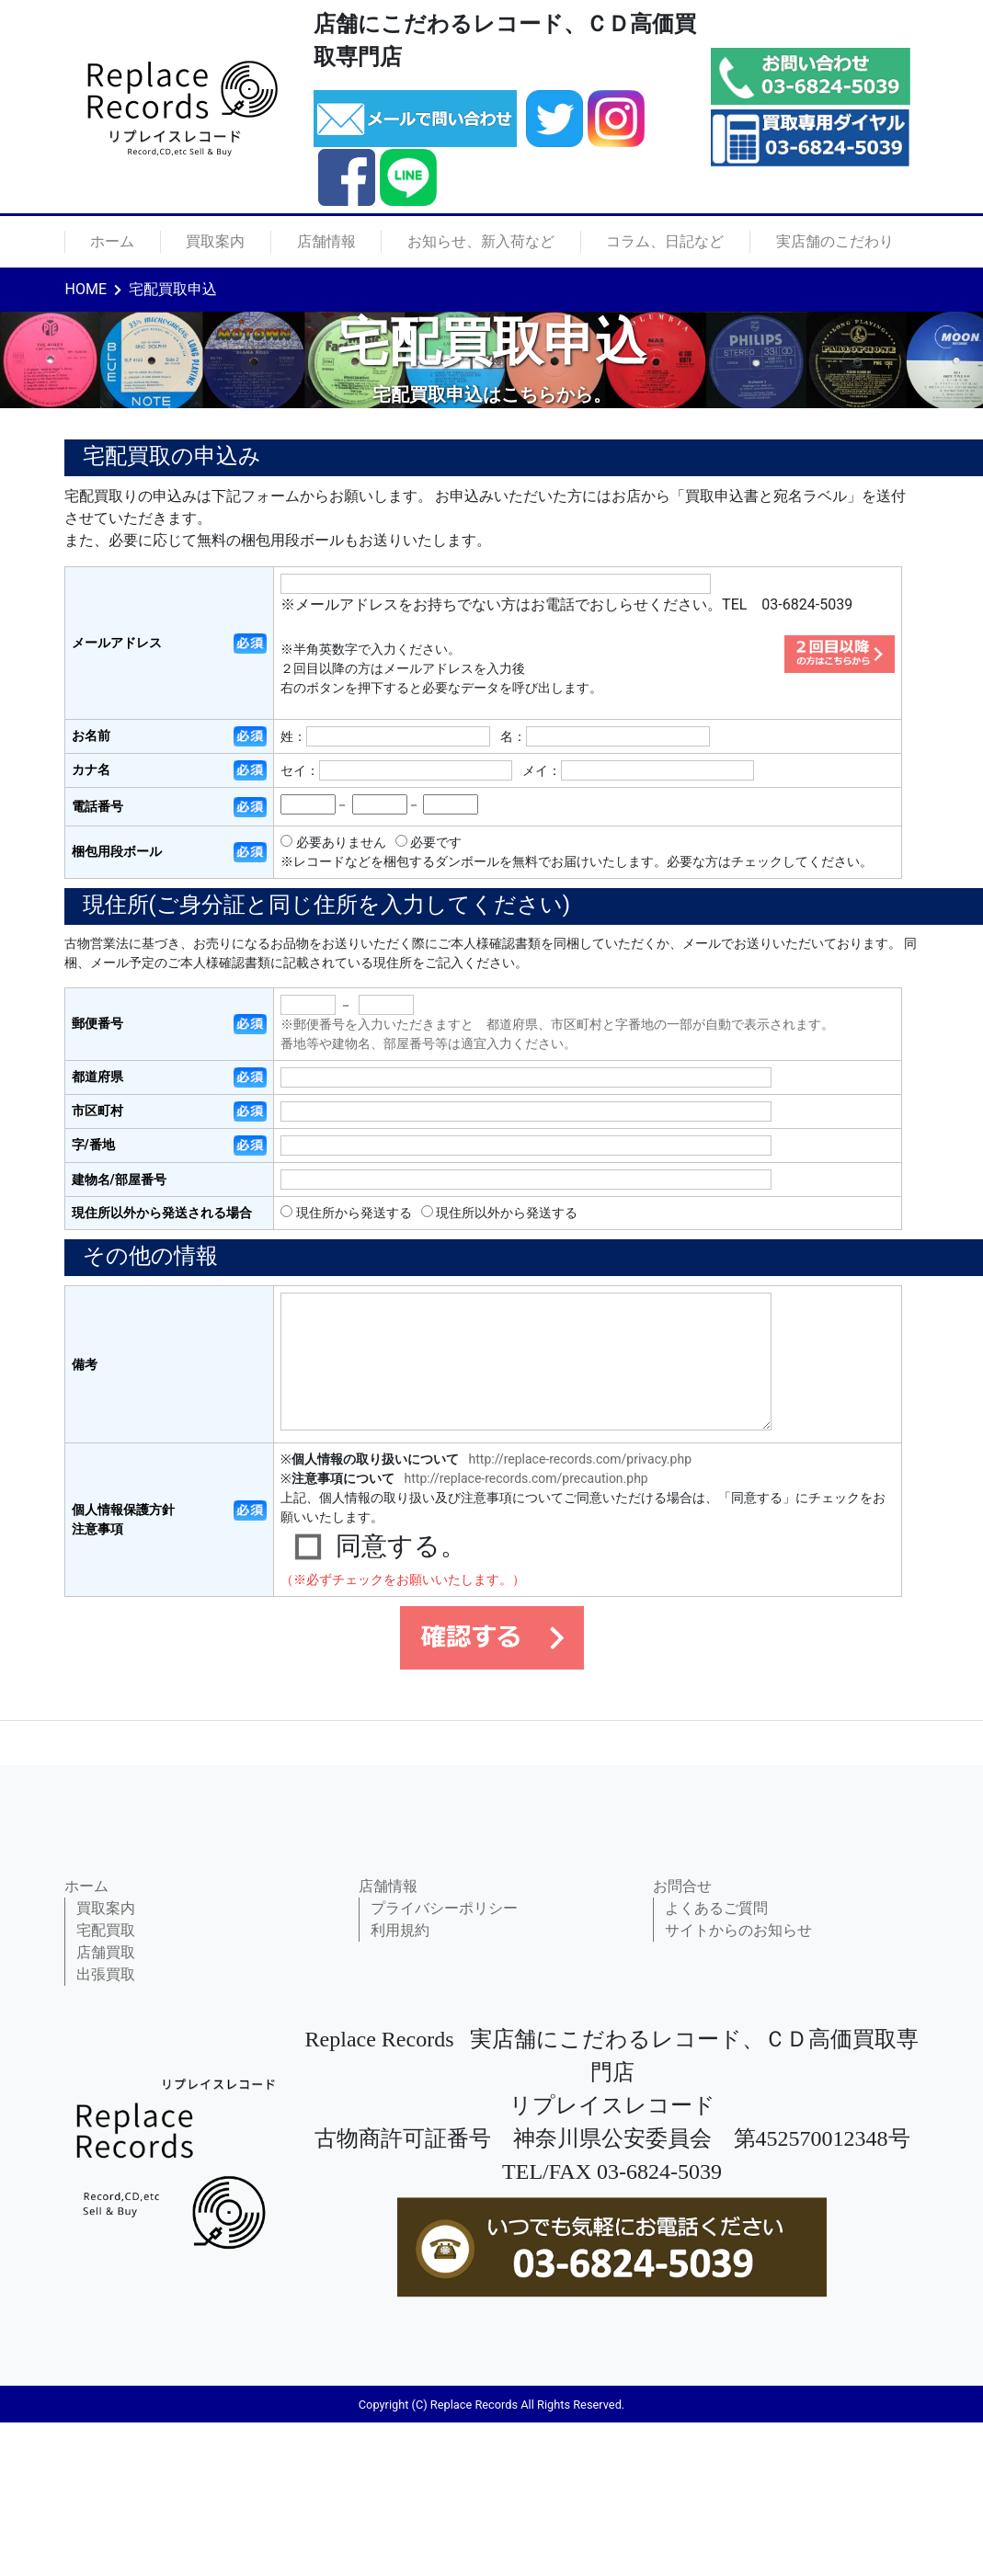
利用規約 (400, 1930)
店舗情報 (326, 241)
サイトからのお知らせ (738, 1930)
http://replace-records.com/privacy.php (580, 1459)
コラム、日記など (665, 241)
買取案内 (215, 241)
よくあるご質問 (716, 1908)
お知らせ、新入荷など (480, 241)
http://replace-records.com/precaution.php (526, 1478)
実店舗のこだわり (835, 241)
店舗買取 (105, 1952)
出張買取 (105, 1974)
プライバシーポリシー (444, 1908)
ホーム (112, 241)
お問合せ (682, 1886)
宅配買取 (105, 1930)
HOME (86, 289)
